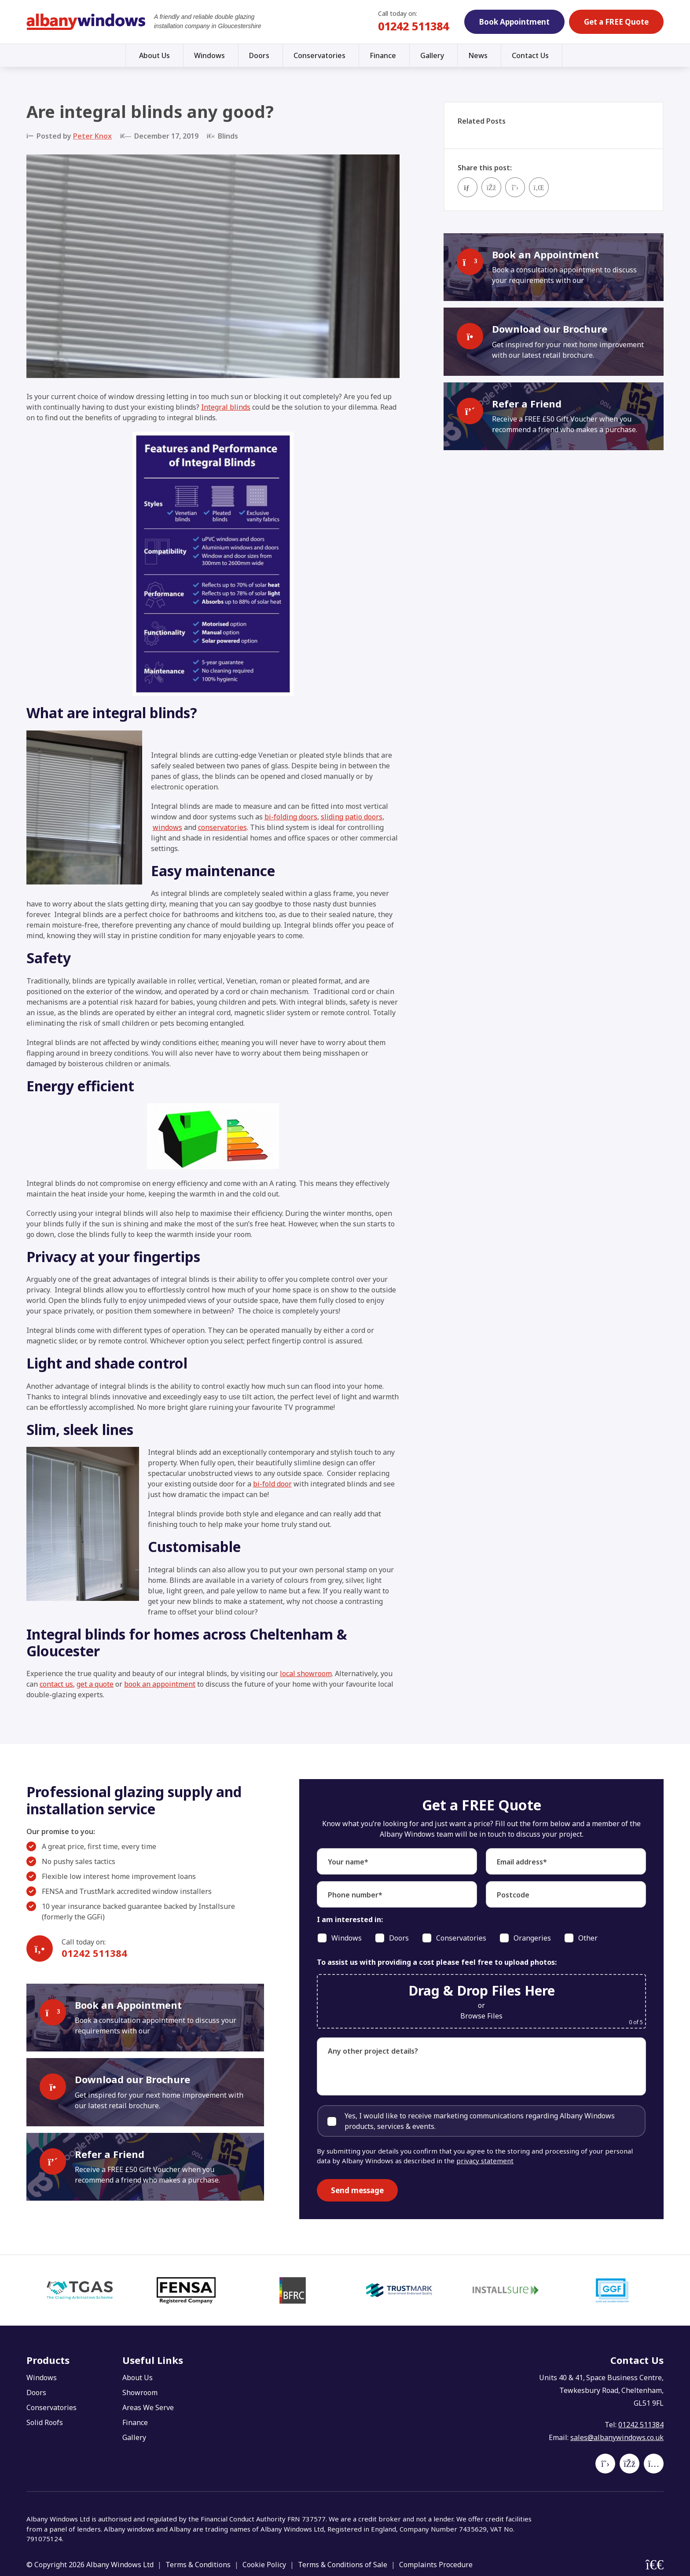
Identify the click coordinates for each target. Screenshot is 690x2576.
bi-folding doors (290, 817)
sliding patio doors (351, 817)
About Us (154, 55)
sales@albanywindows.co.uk (617, 2437)
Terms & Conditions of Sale (342, 2564)
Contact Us (530, 55)
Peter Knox (92, 136)
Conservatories (319, 55)
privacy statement (485, 2160)
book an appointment (159, 1684)
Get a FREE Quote (616, 22)
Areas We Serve (148, 2407)
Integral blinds (225, 407)
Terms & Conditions (198, 2564)
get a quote (95, 1684)
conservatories (222, 827)
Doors (259, 55)
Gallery (432, 55)
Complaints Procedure (436, 2564)
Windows (209, 55)
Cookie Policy (264, 2564)
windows (167, 827)
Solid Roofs (44, 2422)
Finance (383, 55)
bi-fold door (272, 1484)
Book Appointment (514, 22)
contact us (56, 1684)
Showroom (140, 2392)
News (478, 55)
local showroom (306, 1673)
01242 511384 (413, 25)
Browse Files (481, 2016)
